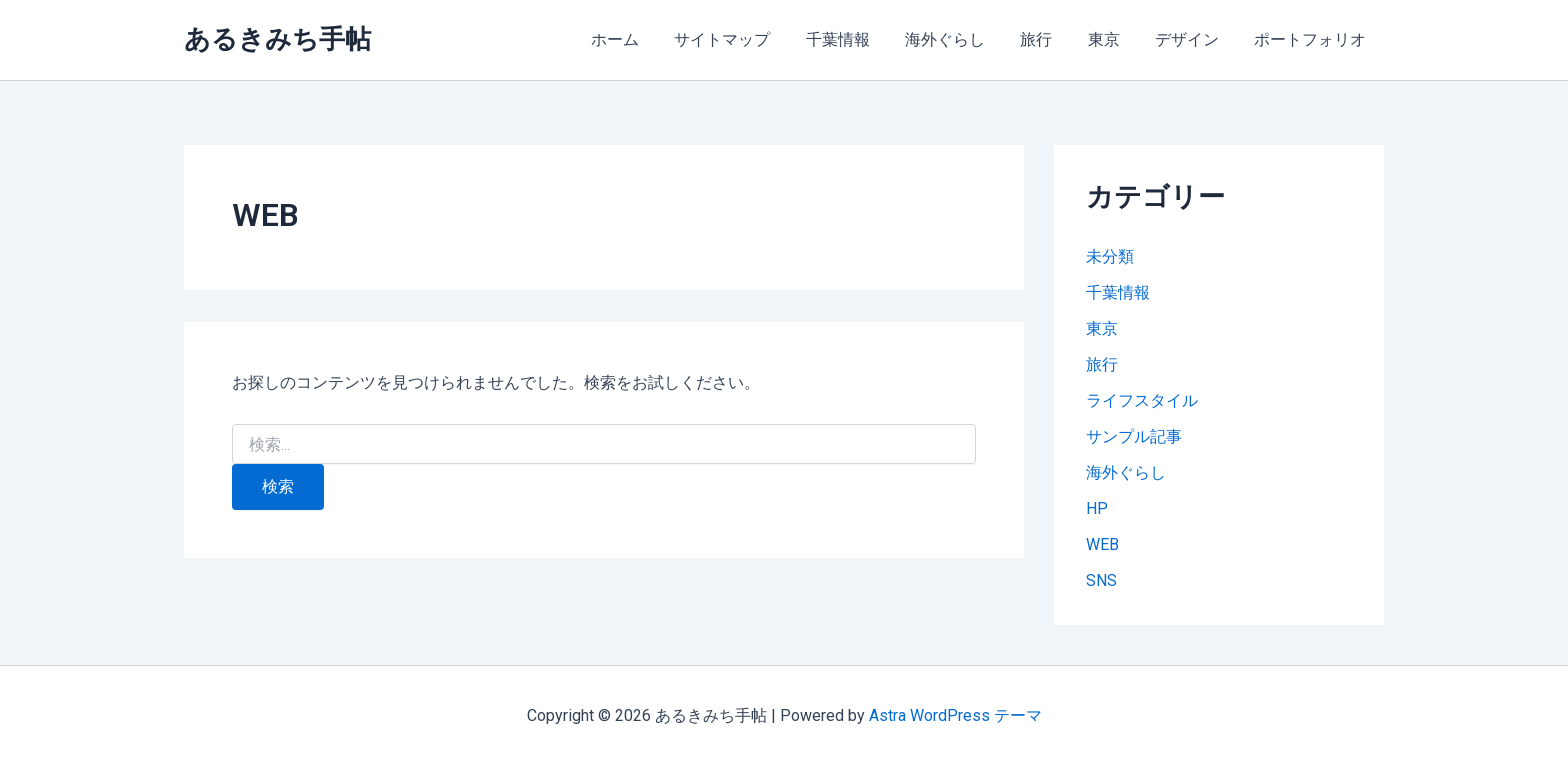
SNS (1101, 580)
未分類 (1110, 256)
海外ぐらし (960, 39)
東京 (1112, 39)
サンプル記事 (1134, 436)
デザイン (1192, 39)
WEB (1102, 544)
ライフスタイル (1142, 400)
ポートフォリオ (1312, 39)
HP (1097, 508)
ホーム (640, 39)
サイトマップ (744, 39)
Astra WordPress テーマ (955, 715)
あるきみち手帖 (277, 39)
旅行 (1048, 39)
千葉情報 (856, 39)
